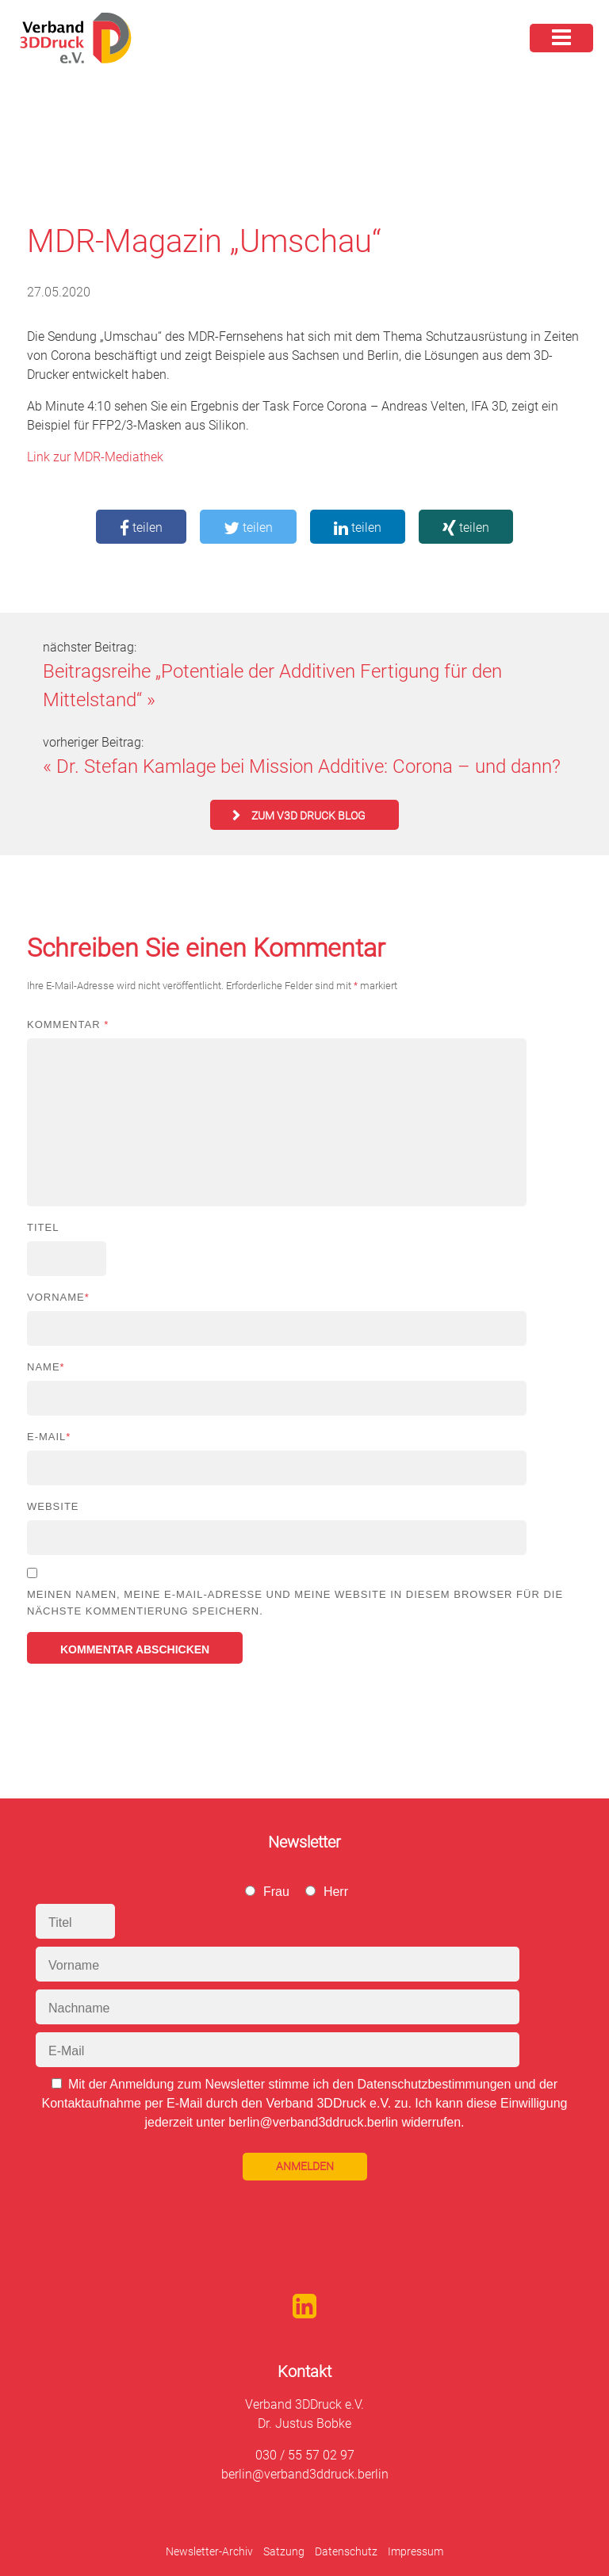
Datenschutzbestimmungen (434, 2084)
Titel (43, 1227)
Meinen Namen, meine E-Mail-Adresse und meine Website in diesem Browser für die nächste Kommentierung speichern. (295, 1602)
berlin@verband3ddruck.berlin (305, 2474)
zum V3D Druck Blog (308, 815)
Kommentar (68, 1024)
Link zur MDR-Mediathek (95, 456)
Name (46, 1367)
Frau (276, 1891)
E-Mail (49, 1437)
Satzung (283, 2551)
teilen (141, 527)
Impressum (415, 2551)
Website (53, 1506)
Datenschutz (346, 2551)
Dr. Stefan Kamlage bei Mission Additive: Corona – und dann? (308, 766)
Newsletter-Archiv (209, 2551)
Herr (336, 1891)
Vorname (58, 1297)
